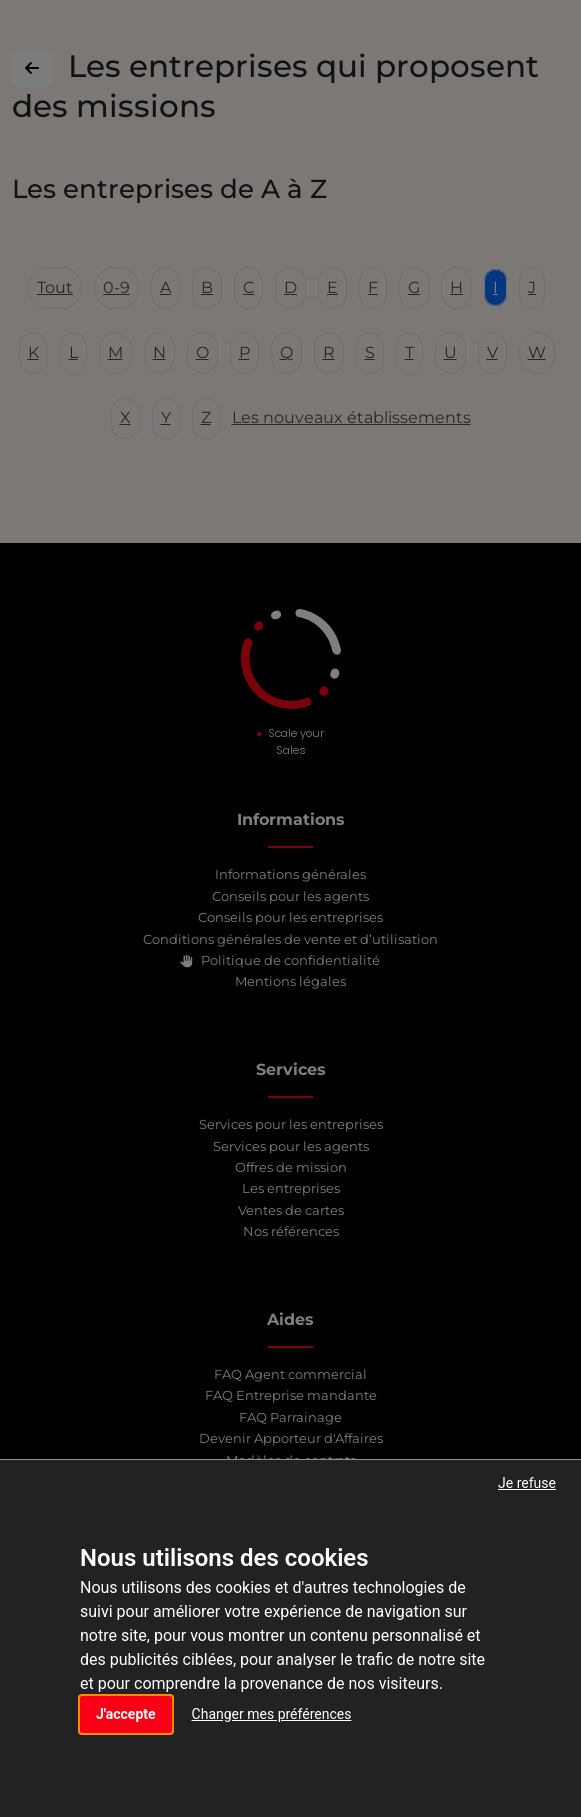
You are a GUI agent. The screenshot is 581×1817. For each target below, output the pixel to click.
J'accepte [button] (126, 1714)
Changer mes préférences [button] (272, 1714)
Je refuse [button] (527, 1483)
